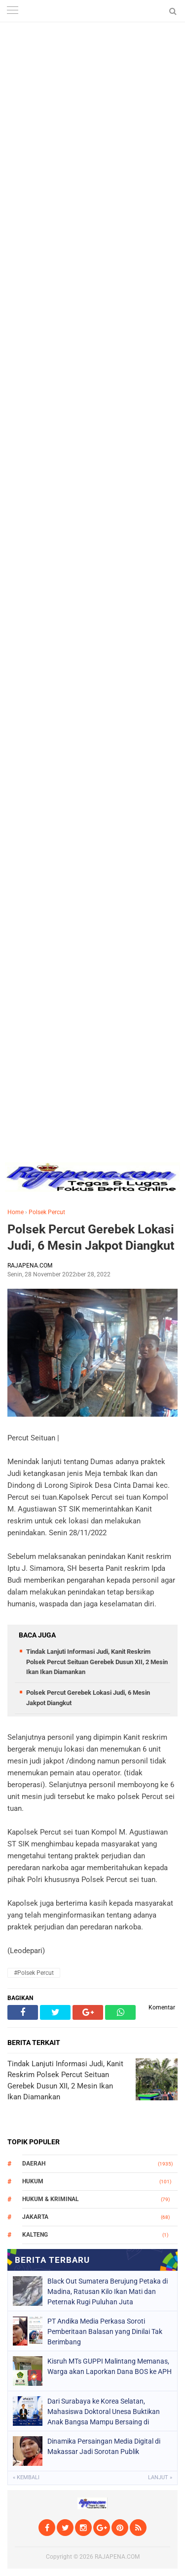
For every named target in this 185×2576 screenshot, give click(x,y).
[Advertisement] (92, 92)
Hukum (32, 2181)
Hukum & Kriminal (50, 2199)
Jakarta (35, 2216)
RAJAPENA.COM (117, 2556)
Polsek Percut (47, 1212)
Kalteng (35, 2234)
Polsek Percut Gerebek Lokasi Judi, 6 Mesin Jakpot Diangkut (90, 1237)
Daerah (33, 2163)
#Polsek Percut (34, 1972)
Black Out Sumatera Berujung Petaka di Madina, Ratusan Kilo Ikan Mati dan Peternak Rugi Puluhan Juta (107, 2291)
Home (15, 1212)
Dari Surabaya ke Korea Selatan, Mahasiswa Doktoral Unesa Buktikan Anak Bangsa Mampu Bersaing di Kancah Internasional (103, 2411)
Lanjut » (160, 2477)
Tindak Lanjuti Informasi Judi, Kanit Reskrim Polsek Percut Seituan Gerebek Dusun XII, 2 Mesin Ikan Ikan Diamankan (97, 1662)
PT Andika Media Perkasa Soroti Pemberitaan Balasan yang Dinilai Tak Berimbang (104, 2331)
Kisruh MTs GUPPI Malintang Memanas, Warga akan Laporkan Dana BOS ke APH (109, 2366)
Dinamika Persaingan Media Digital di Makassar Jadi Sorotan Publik (103, 2446)
